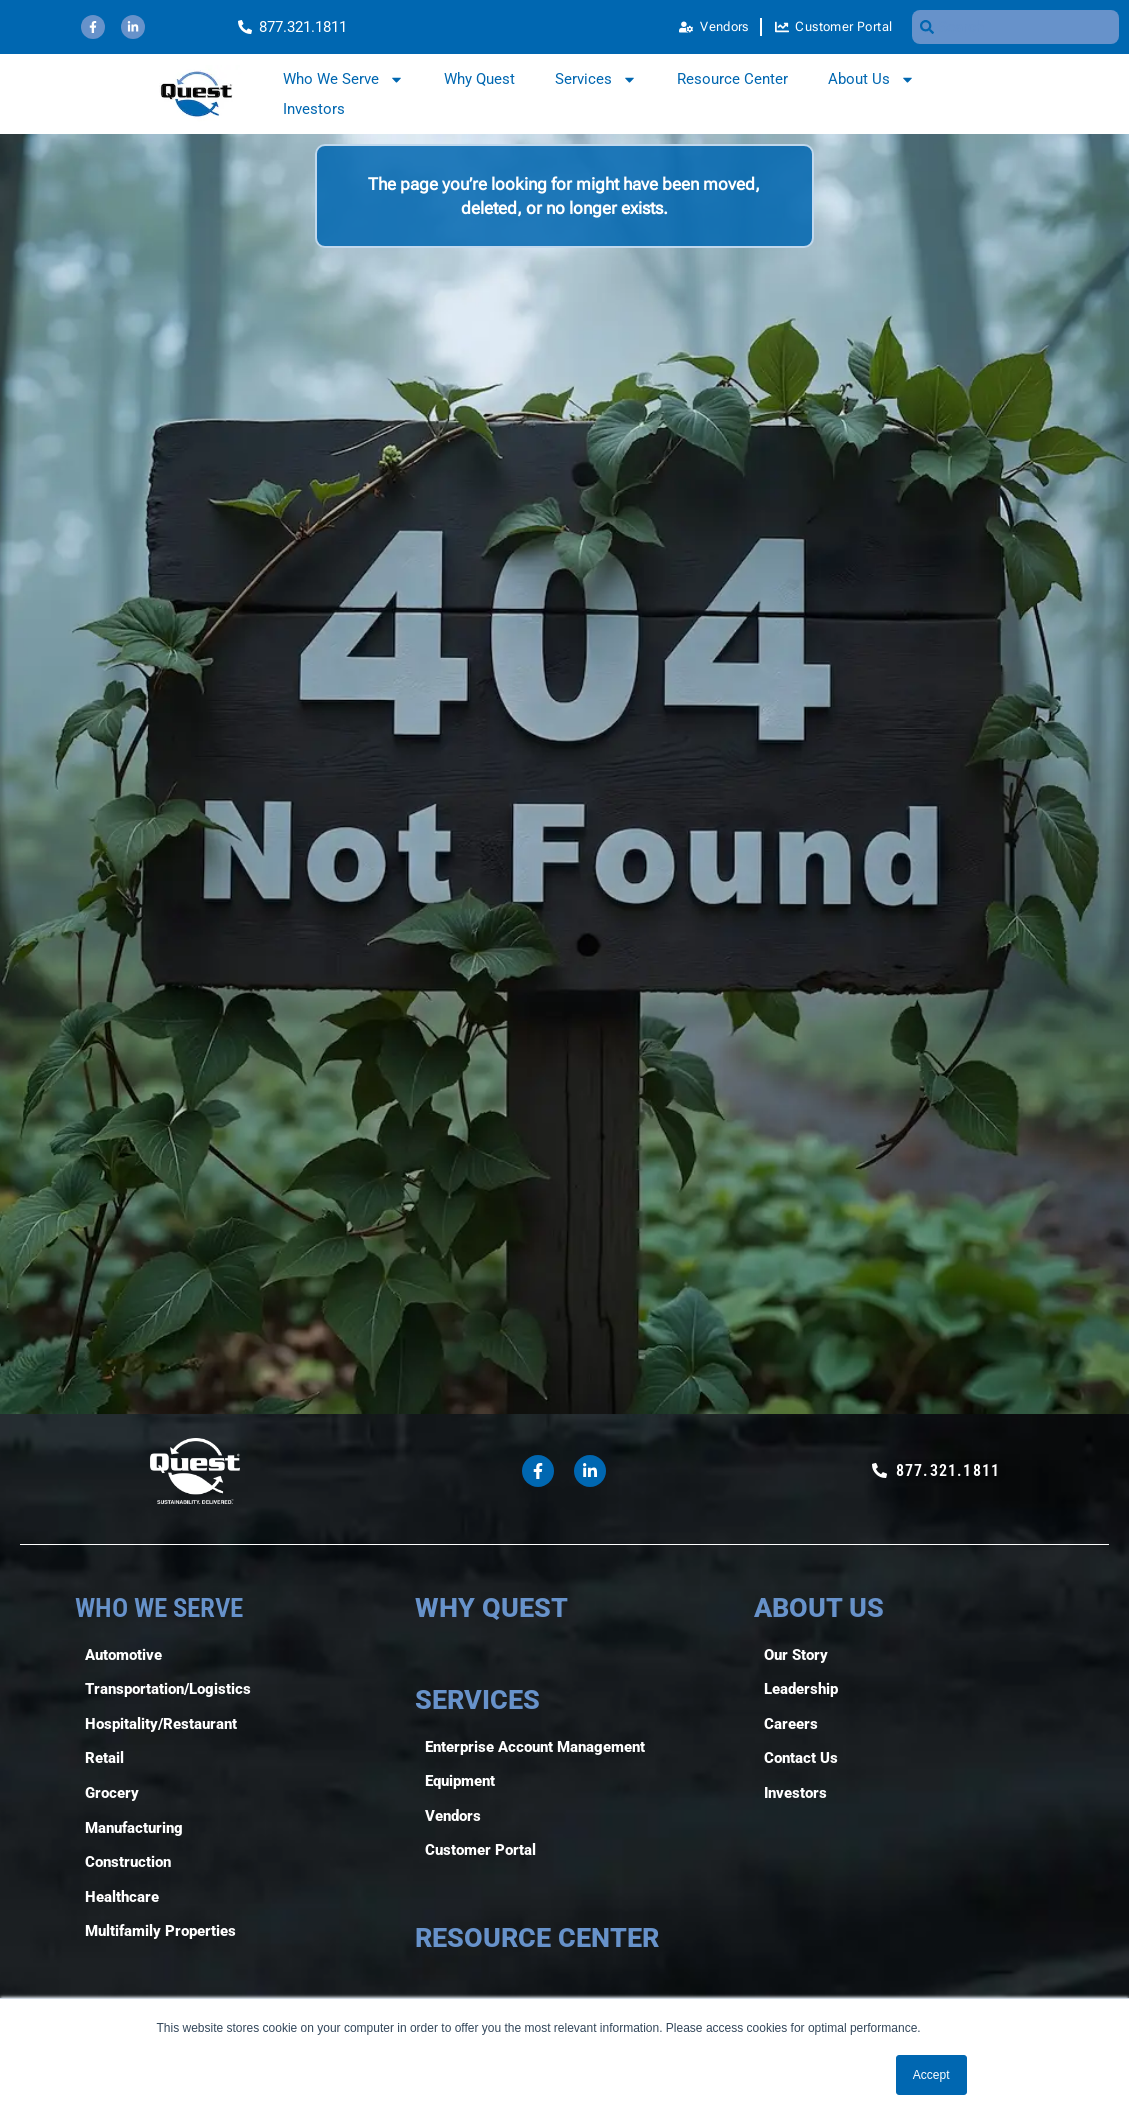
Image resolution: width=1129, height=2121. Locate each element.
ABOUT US (819, 1607)
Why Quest (479, 79)
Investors (314, 109)
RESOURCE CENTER (537, 1937)
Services (596, 79)
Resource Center (732, 79)
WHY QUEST (491, 1607)
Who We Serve (343, 79)
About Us (871, 79)
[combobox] (1015, 27)
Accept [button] (931, 2075)
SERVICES (477, 1699)
